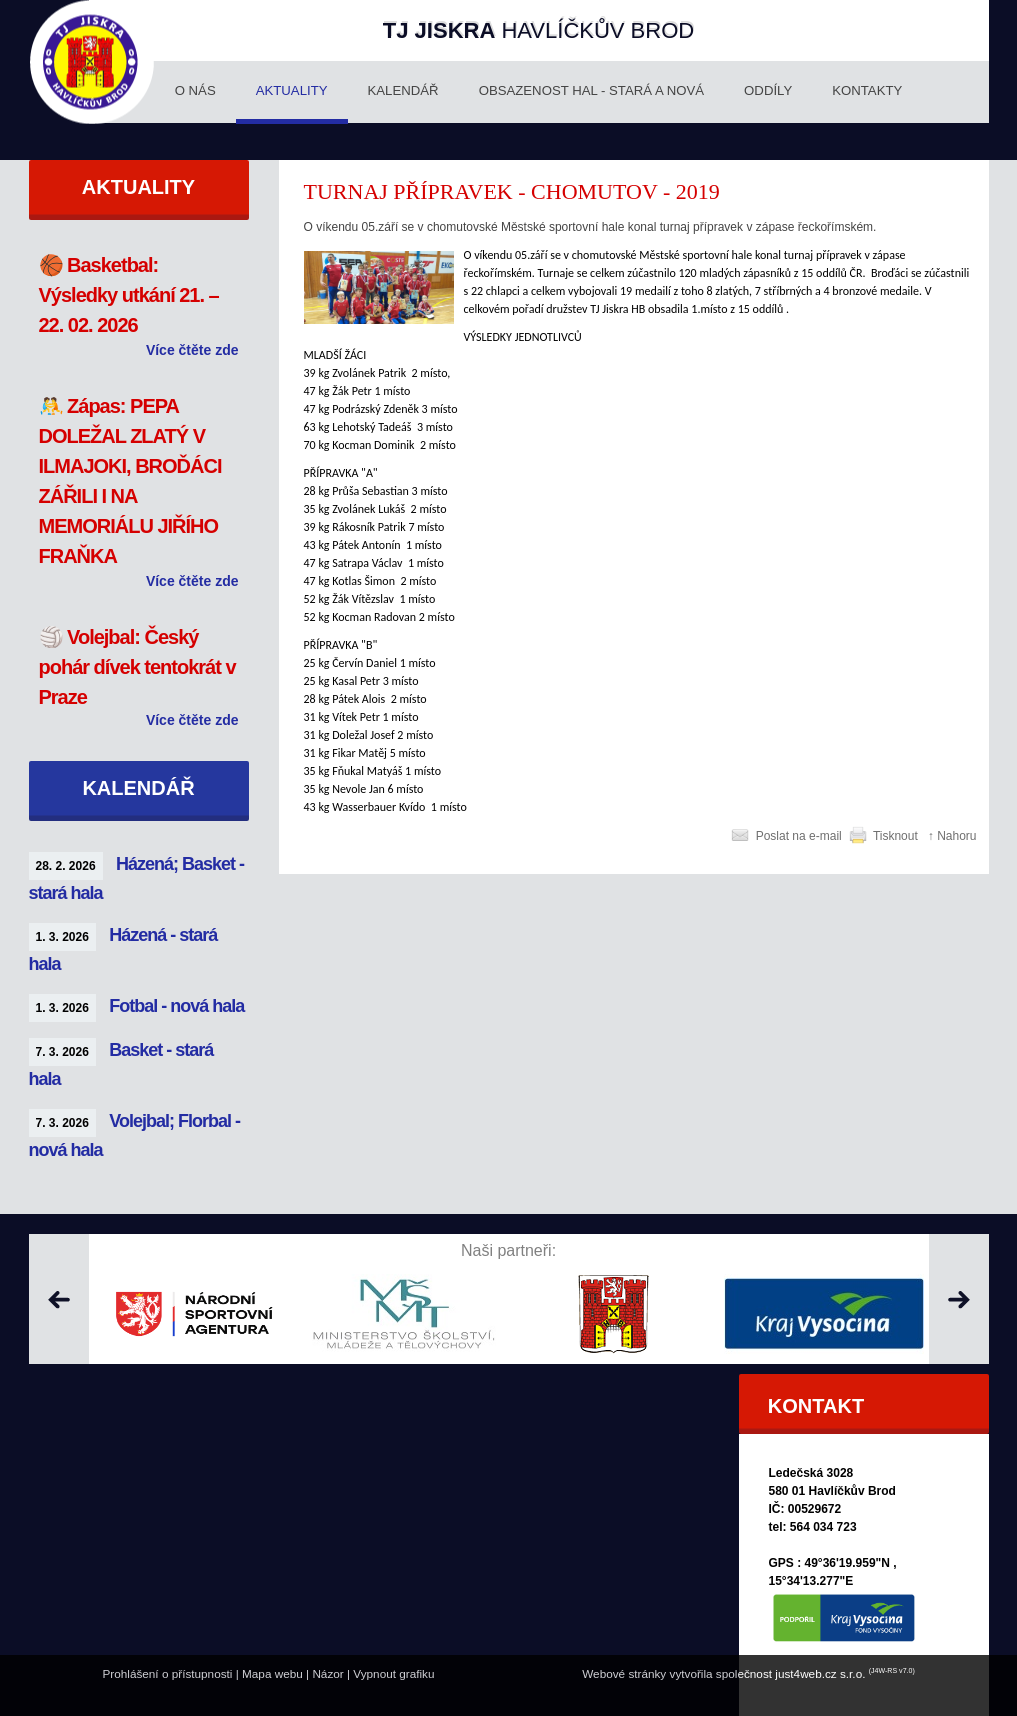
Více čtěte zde (192, 350)
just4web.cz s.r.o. (820, 1673)
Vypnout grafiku (393, 1673)
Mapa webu (272, 1673)
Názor (327, 1673)
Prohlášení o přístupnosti (167, 1673)
